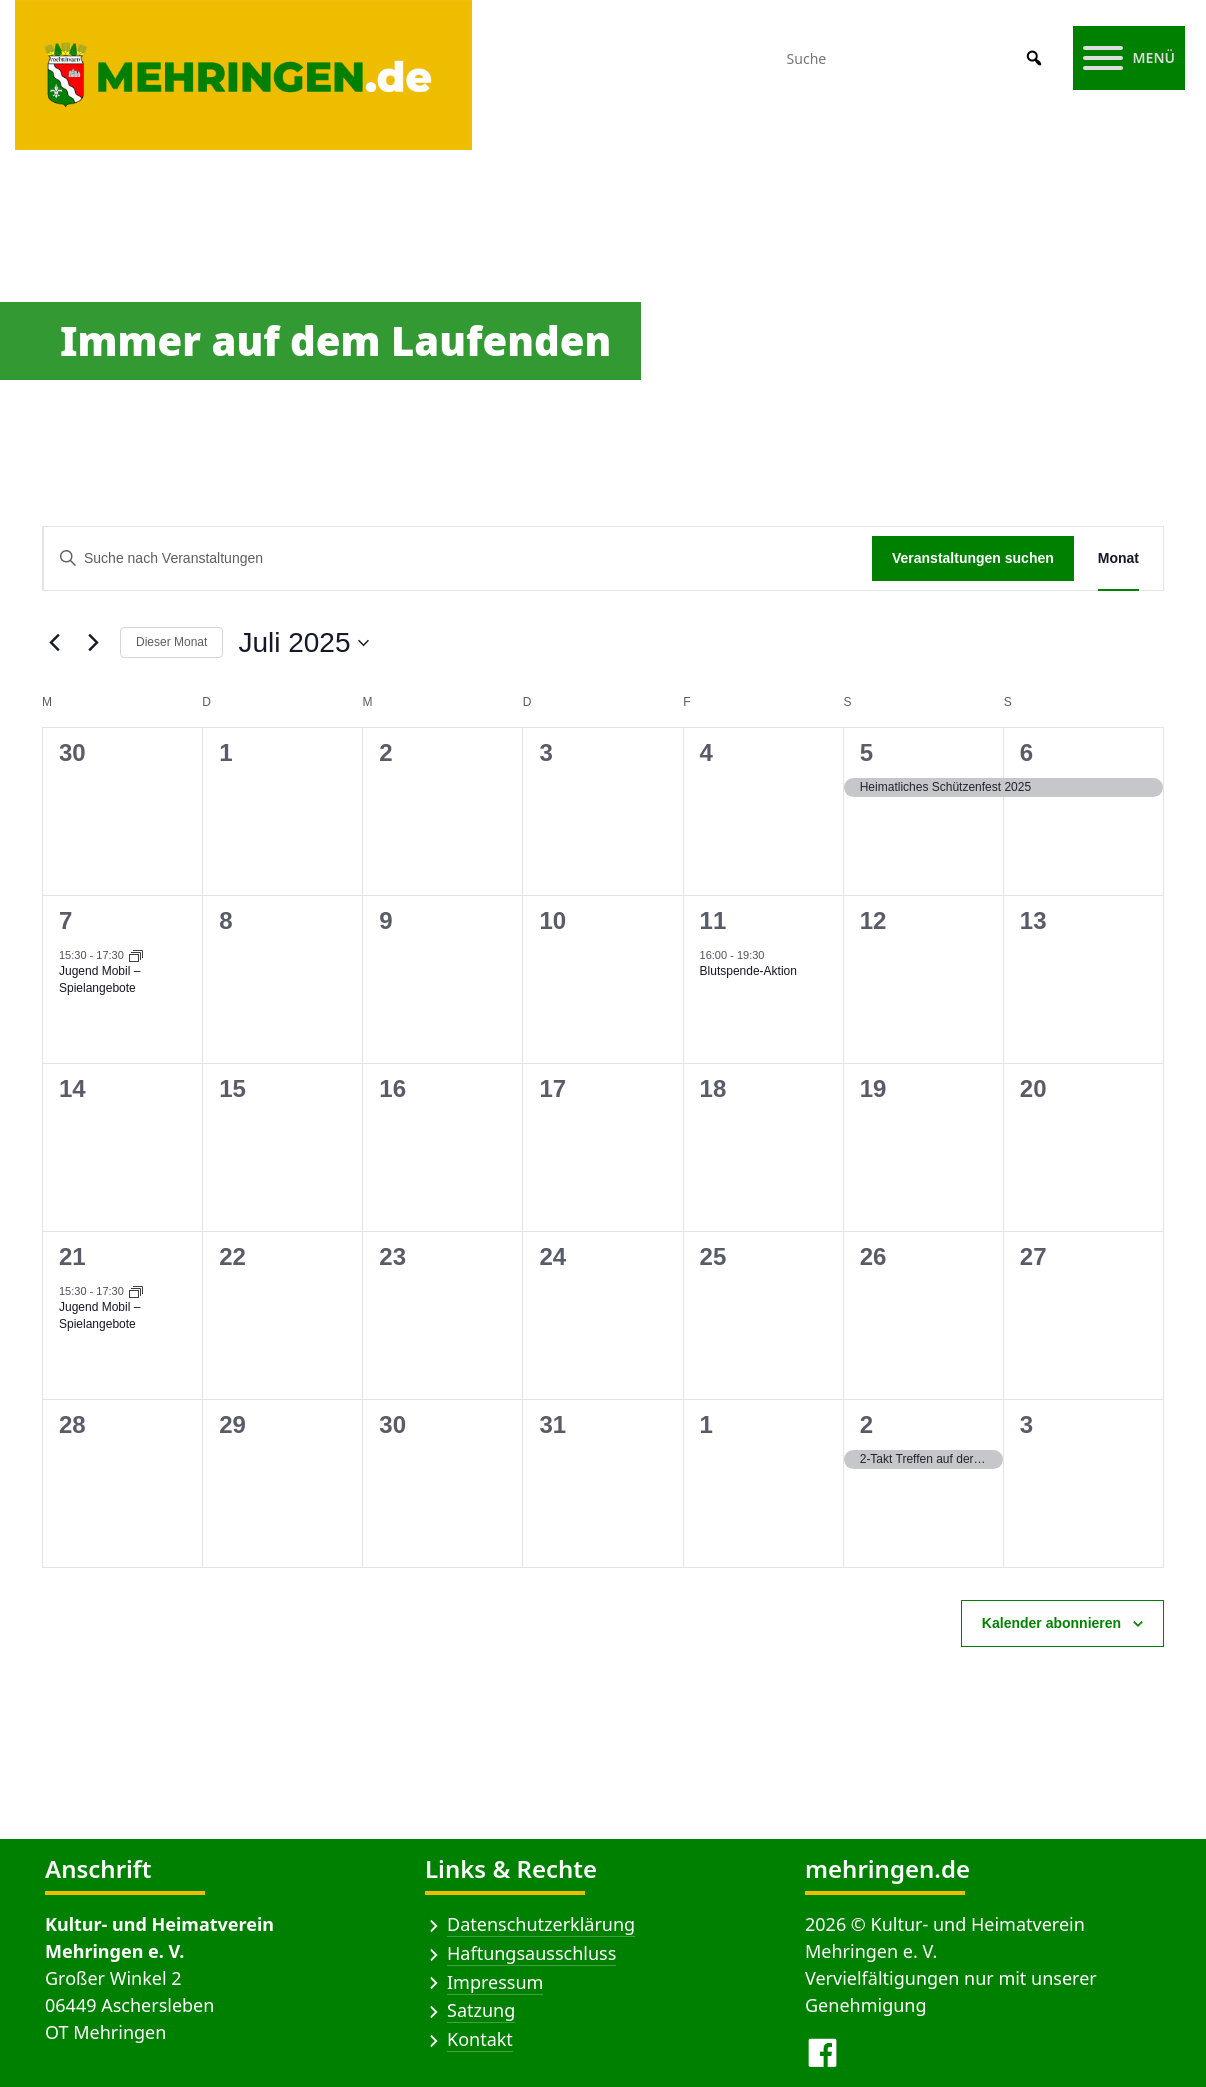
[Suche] (917, 58)
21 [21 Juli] (72, 1256)
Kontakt (480, 2039)
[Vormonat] (54, 643)
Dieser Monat (171, 642)
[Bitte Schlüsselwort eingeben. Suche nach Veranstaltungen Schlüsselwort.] (458, 558)
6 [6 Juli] (1026, 752)
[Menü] (1129, 58)
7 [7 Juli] (65, 920)
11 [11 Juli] (713, 920)
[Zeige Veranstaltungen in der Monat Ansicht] (1118, 558)
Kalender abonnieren (1051, 1623)
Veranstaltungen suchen (973, 558)
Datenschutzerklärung (541, 1924)
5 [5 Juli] (866, 752)
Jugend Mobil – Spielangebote (99, 979)
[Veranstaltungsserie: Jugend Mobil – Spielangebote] (136, 955)
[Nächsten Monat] (93, 643)
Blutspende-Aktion (748, 971)
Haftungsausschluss (531, 1953)
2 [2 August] (866, 1424)
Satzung (481, 2010)
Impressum (495, 1982)
